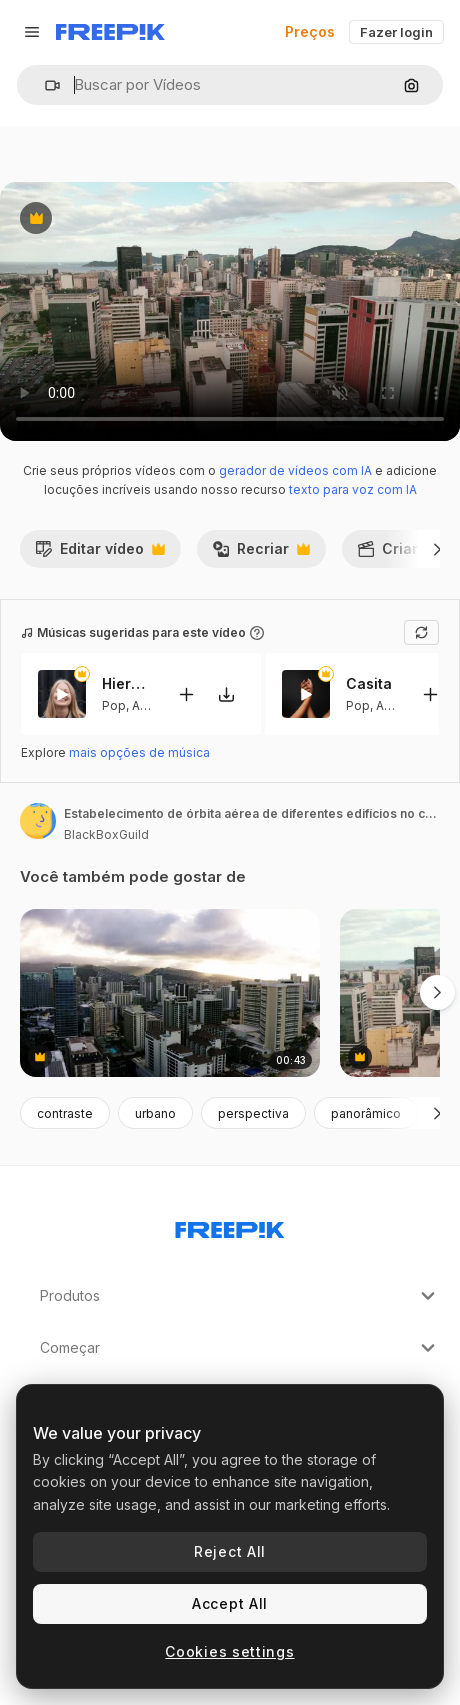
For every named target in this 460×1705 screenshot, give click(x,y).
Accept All (230, 1603)
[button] (44, 85)
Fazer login (396, 32)
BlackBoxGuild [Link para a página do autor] (106, 834)
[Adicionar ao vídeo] (186, 694)
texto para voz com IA (353, 489)
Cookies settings (229, 1651)
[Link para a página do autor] (38, 821)
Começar (240, 1348)
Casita (369, 683)
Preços (310, 31)
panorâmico (366, 1113)
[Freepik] (110, 32)
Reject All (230, 1551)
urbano (155, 1113)
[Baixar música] (226, 694)
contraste (65, 1113)
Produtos (240, 1296)
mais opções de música (139, 752)
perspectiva (253, 1113)
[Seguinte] (437, 549)
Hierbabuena (127, 683)
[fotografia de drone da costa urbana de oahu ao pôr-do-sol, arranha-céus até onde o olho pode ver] (170, 993)
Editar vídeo (100, 554)
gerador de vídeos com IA (295, 470)
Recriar (261, 554)
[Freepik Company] (230, 1226)
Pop (114, 705)
